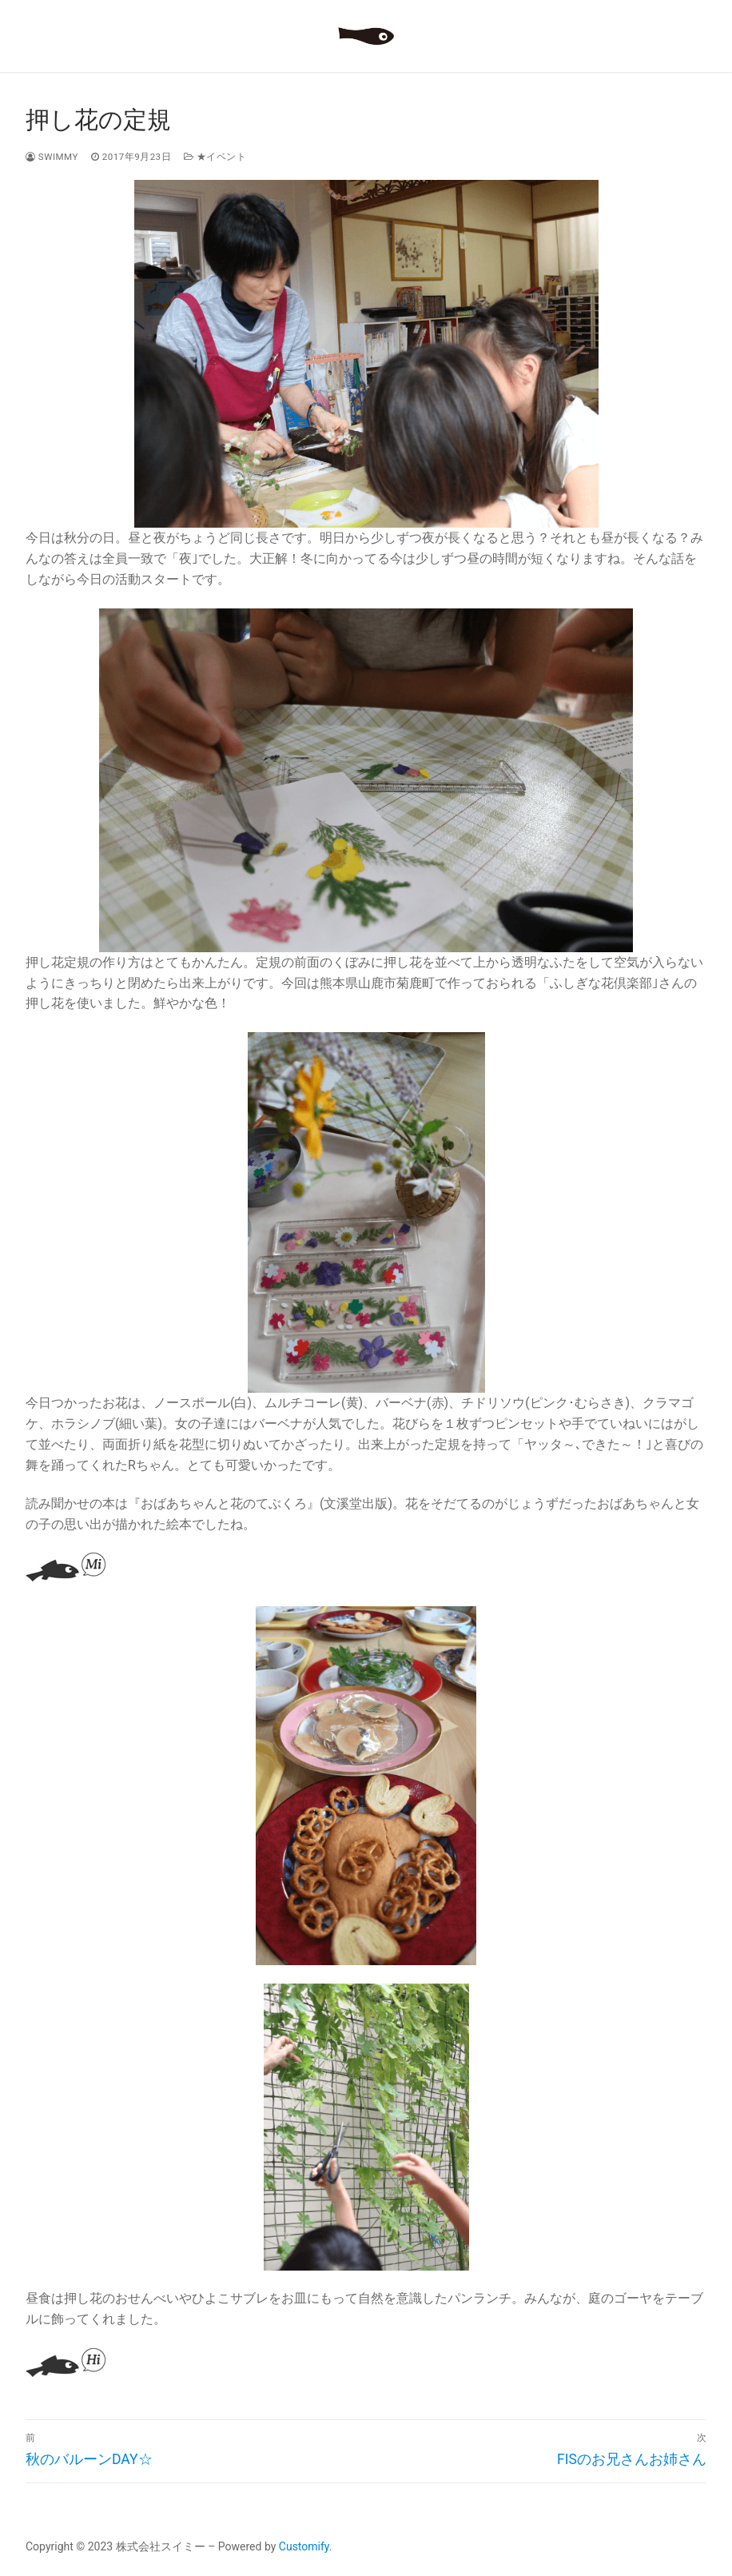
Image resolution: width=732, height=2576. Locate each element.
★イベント (215, 156)
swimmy (52, 156)
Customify (304, 2546)
